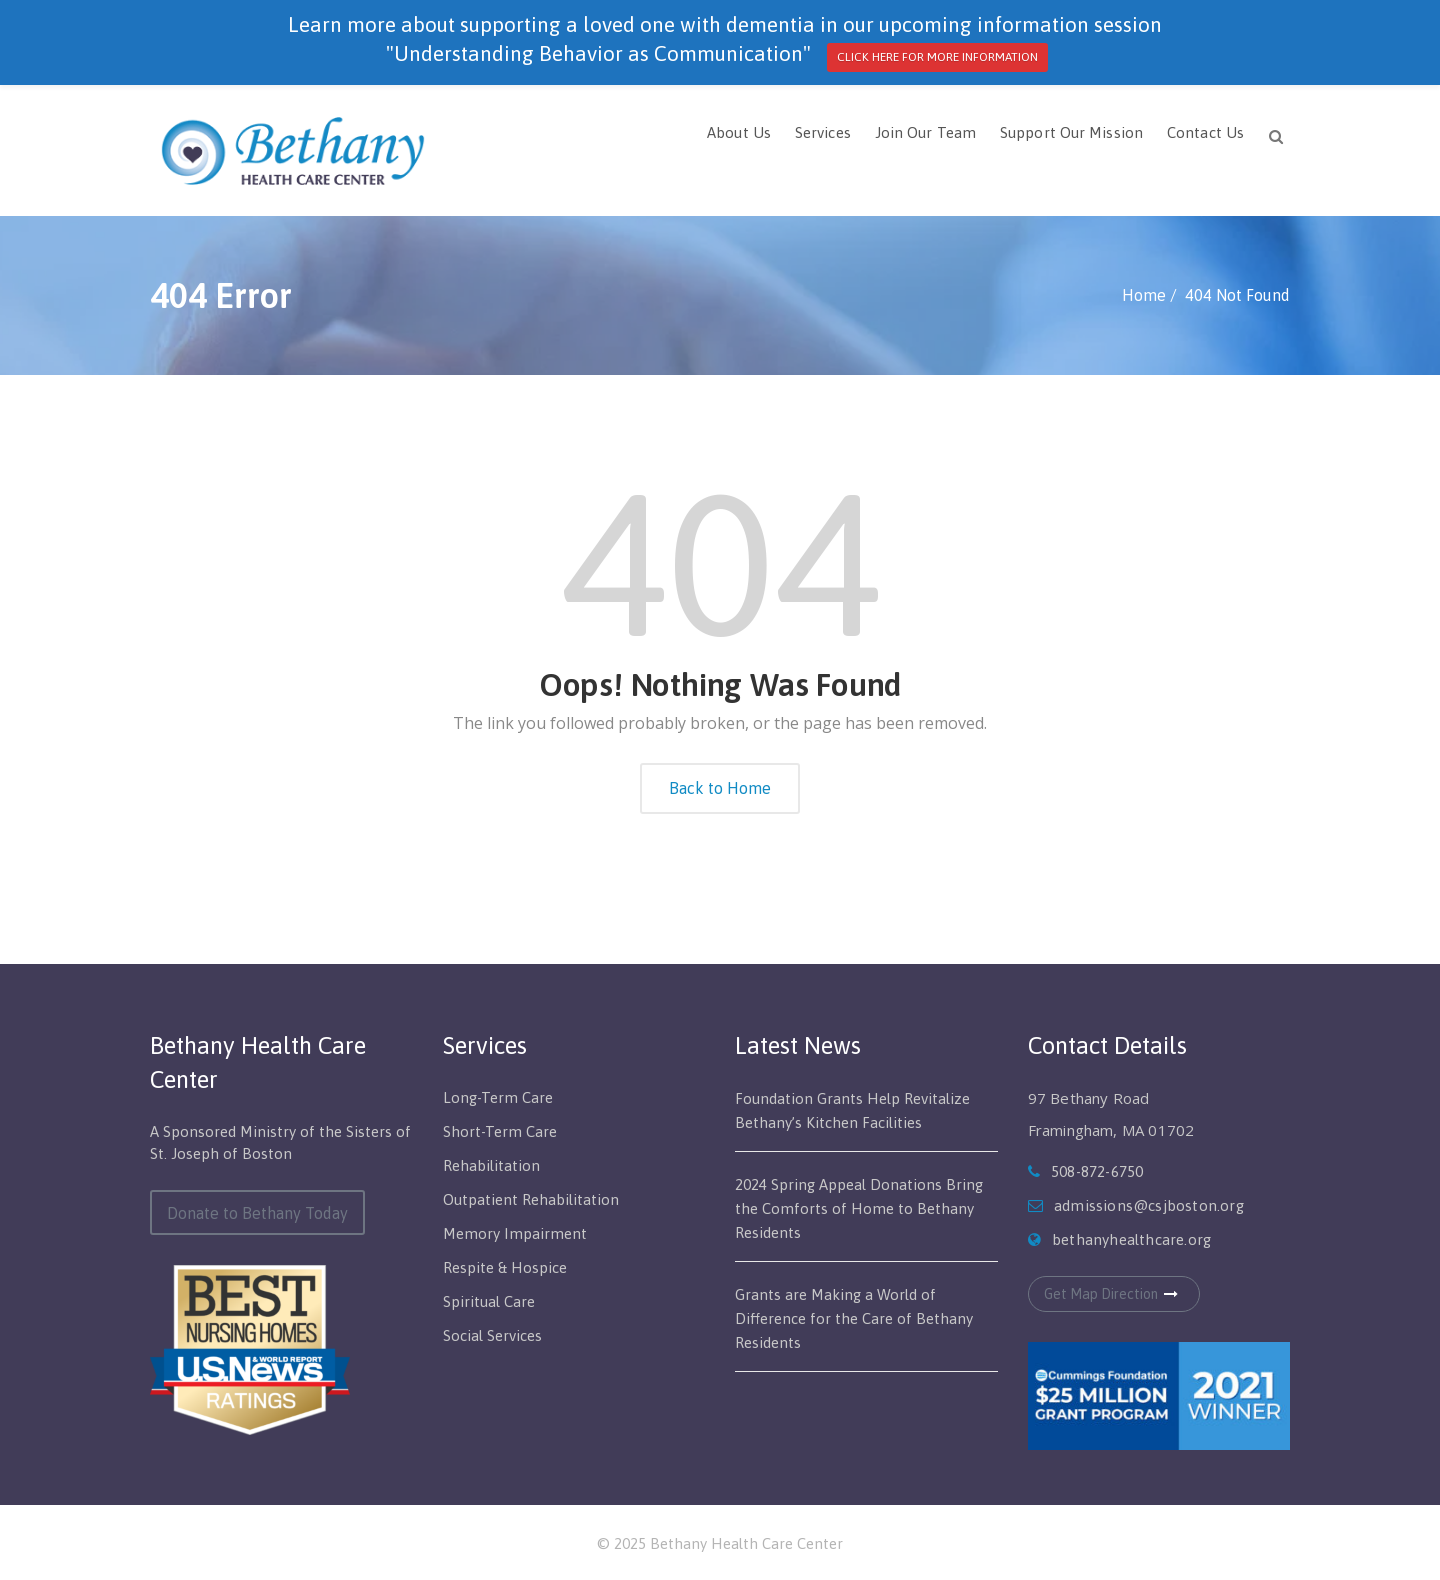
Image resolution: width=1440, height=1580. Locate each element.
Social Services (492, 1335)
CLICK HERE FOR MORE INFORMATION (937, 57)
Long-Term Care (498, 1097)
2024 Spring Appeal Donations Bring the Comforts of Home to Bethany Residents (859, 1208)
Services (823, 132)
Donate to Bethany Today (257, 1213)
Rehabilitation (491, 1165)
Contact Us (1205, 132)
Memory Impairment (515, 1233)
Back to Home (720, 788)
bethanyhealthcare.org (1131, 1239)
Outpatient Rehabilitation (531, 1199)
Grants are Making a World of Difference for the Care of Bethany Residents (854, 1318)
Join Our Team (925, 132)
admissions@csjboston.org (1149, 1205)
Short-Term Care (500, 1131)
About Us (739, 132)
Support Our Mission (1071, 132)
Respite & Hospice (505, 1267)
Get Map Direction (1114, 1294)
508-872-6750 (1097, 1171)
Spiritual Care (489, 1301)
